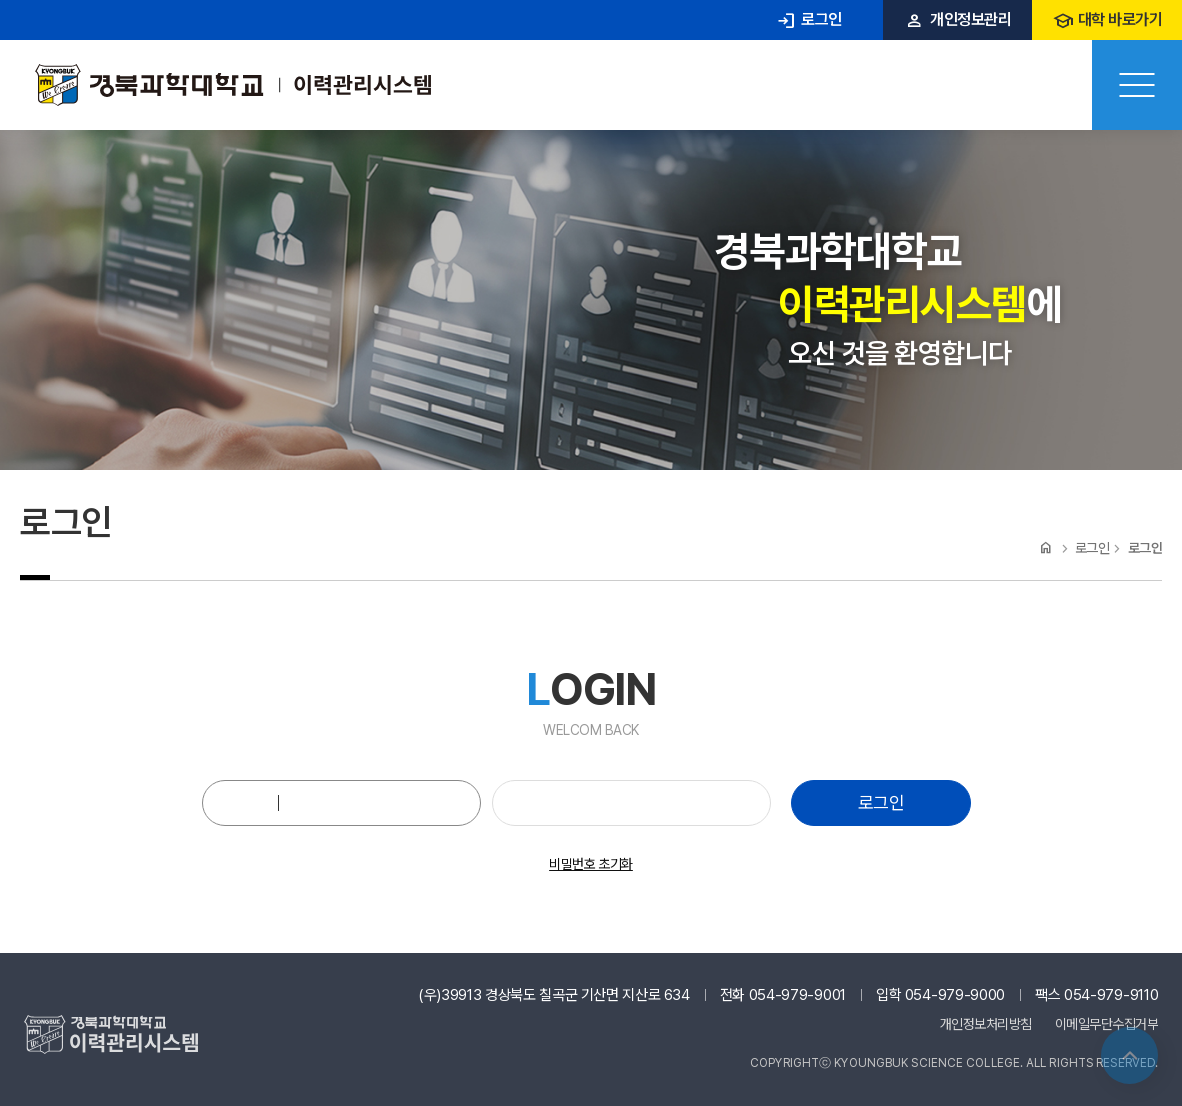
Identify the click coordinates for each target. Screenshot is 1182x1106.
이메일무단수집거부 (1107, 1024)
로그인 (808, 19)
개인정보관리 (957, 19)
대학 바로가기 (1107, 19)
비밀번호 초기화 (591, 864)
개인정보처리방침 (986, 1024)
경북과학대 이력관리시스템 (233, 85)
